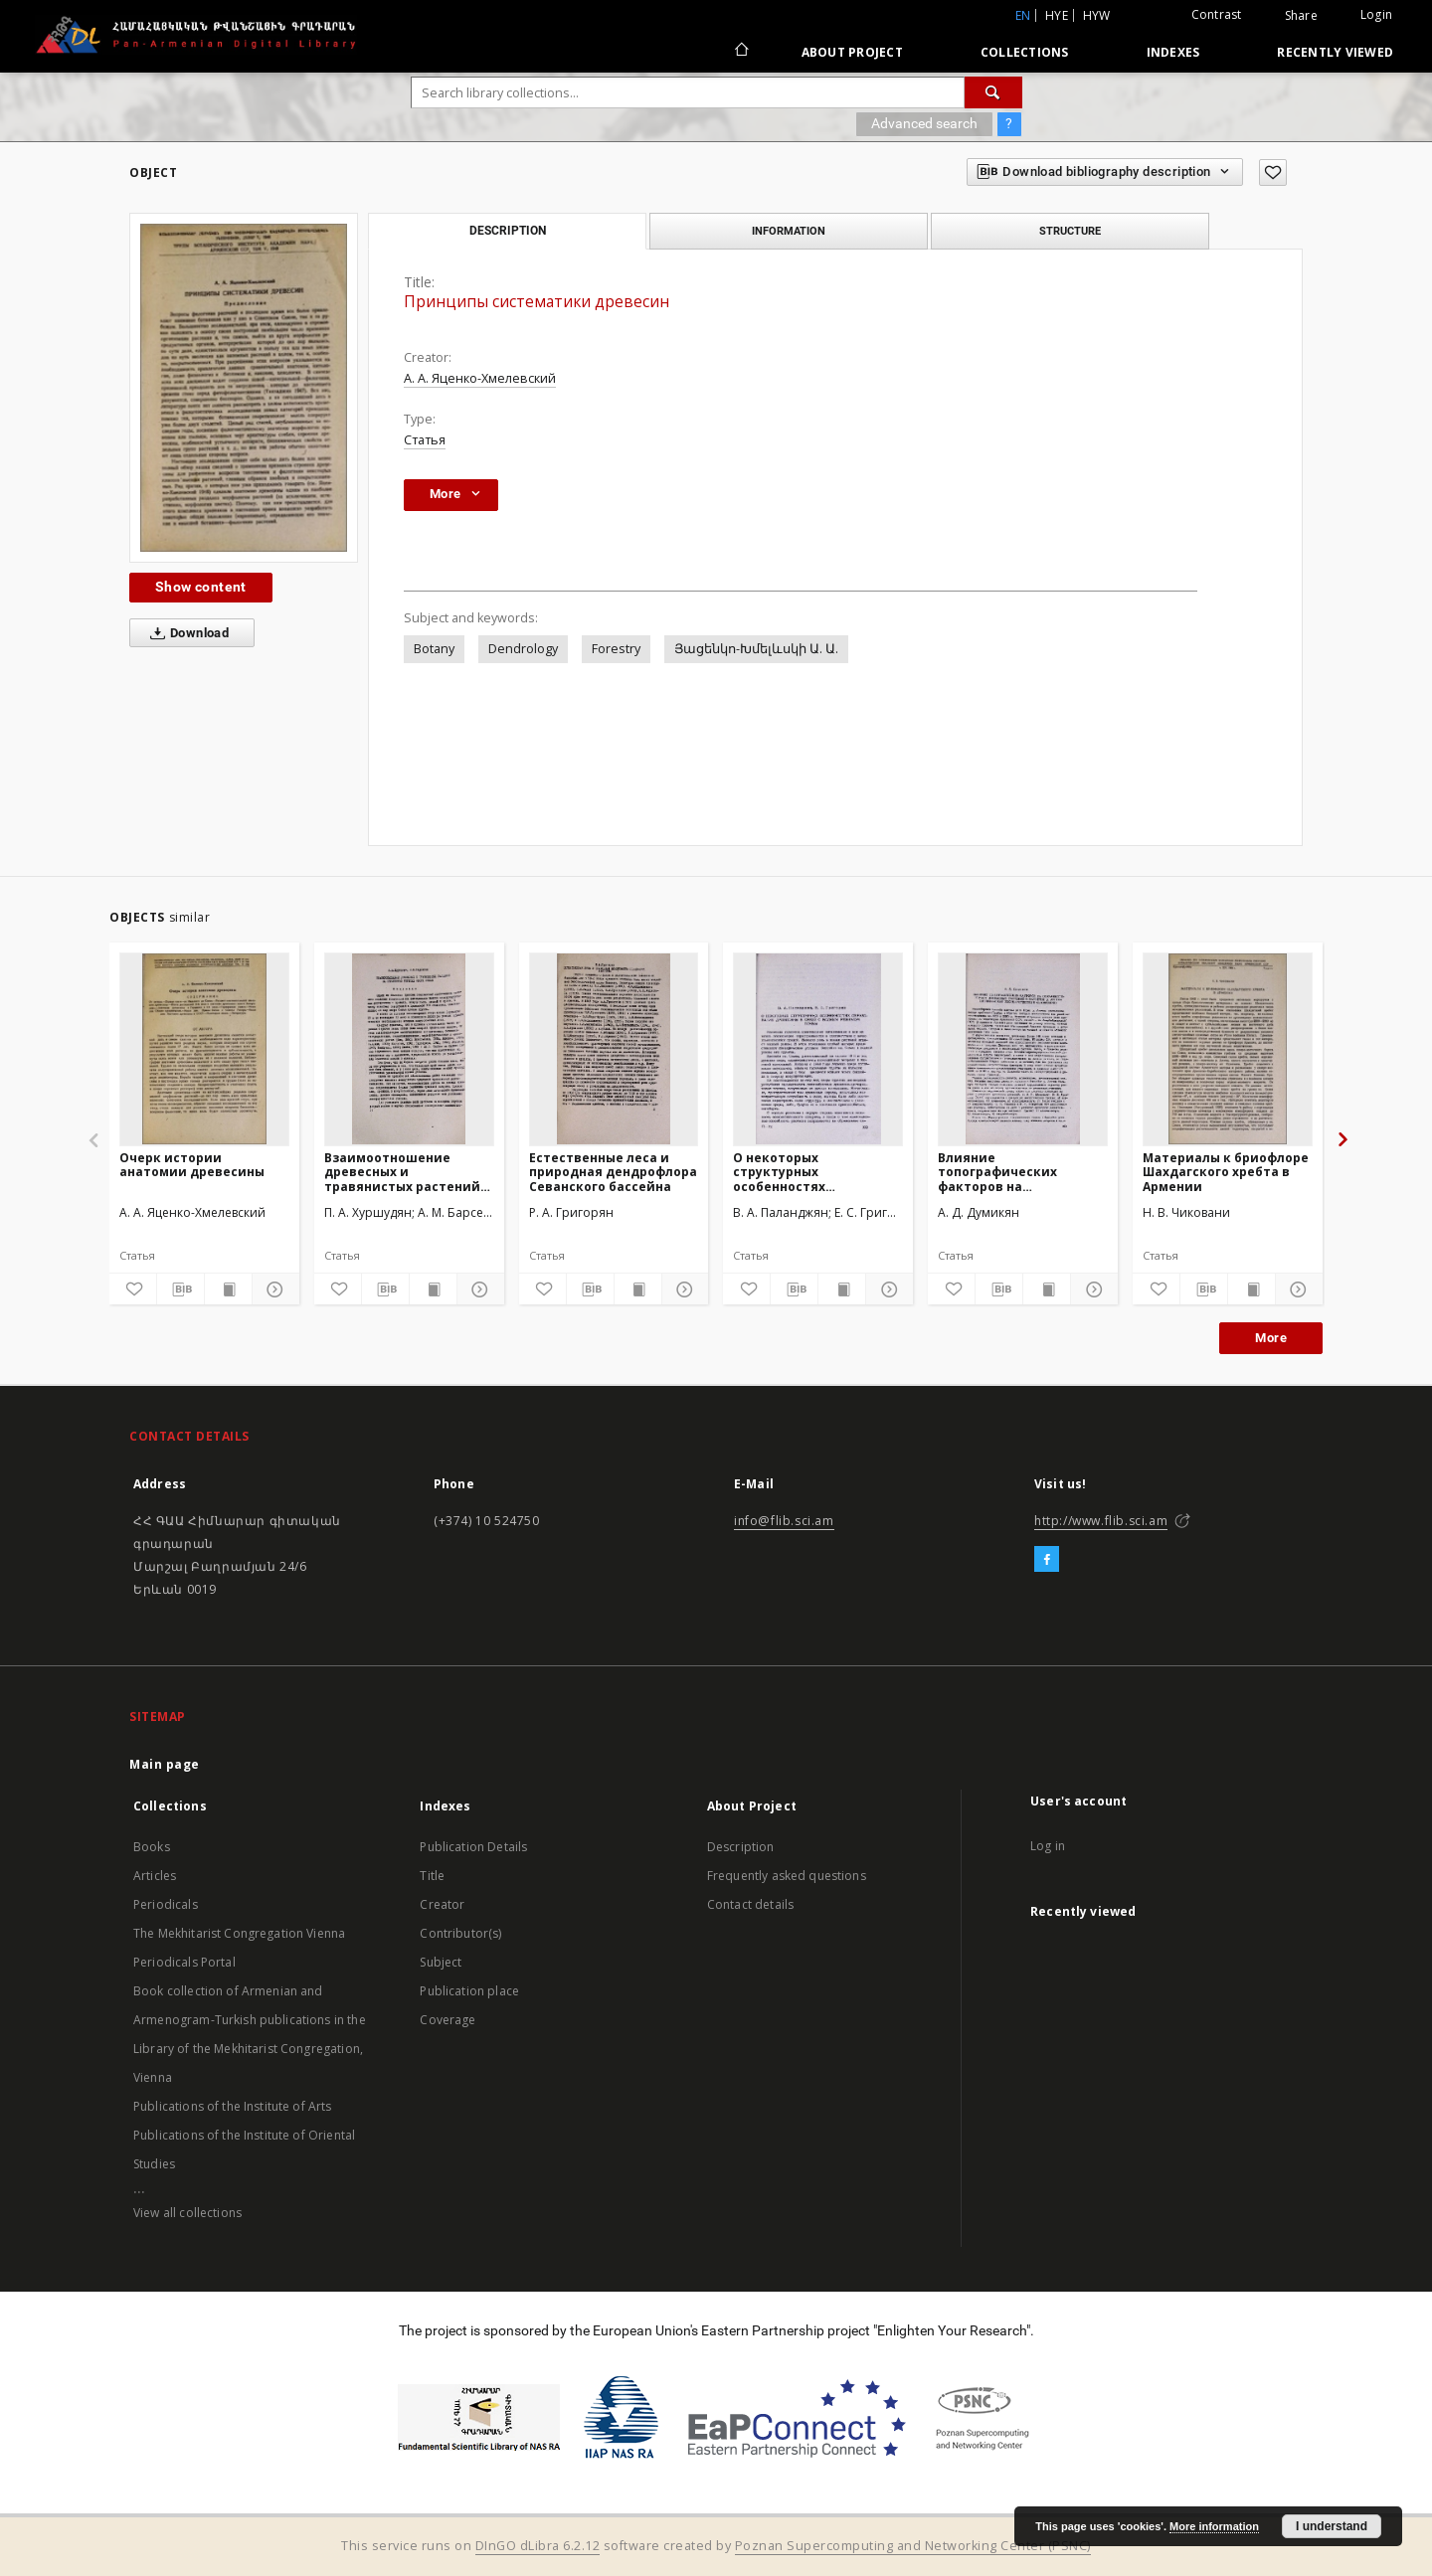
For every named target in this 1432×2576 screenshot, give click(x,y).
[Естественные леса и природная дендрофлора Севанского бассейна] (614, 1048)
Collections (1025, 52)
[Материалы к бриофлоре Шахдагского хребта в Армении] (1228, 1048)
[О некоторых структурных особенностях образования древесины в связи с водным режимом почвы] (818, 1048)
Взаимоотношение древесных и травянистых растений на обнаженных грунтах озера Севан (402, 1171)
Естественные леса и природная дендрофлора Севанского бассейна (613, 1171)
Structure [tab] (1070, 231)
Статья (425, 439)
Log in (1047, 1845)
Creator (442, 1904)
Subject (440, 1962)
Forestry (616, 648)
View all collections (187, 2212)
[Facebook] (1046, 1560)
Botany (434, 648)
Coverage (447, 2019)
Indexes (1173, 52)
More (1271, 1337)
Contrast (1216, 14)
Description (741, 1846)
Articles (154, 1875)
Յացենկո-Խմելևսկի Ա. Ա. (756, 648)
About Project (852, 52)
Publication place (469, 1990)
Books (151, 1846)
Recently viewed (1335, 52)
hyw (1097, 15)
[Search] (993, 92)
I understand (1331, 2526)
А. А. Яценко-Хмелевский (480, 378)
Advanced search (924, 123)
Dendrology (523, 648)
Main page (164, 1764)
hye (1056, 15)
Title (432, 1875)
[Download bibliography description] (180, 1289)
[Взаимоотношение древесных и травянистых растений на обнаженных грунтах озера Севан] (409, 1048)
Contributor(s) (460, 1933)
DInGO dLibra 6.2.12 (538, 2545)
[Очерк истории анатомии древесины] (204, 1048)
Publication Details (473, 1846)
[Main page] (740, 52)
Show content (201, 587)
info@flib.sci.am (784, 1520)
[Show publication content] (228, 1289)
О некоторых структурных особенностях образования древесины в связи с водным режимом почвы (815, 1171)
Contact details (750, 1904)
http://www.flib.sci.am (1100, 1520)
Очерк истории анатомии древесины (192, 1164)
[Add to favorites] (1273, 172)
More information (1214, 2526)
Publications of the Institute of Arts (232, 2106)
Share (1301, 16)
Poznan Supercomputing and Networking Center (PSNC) (913, 2545)
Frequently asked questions (786, 1875)
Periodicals (165, 1904)
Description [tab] (507, 231)
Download (185, 633)
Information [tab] (788, 231)
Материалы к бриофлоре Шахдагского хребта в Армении (1226, 1171)
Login (1376, 14)
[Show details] (273, 1289)
